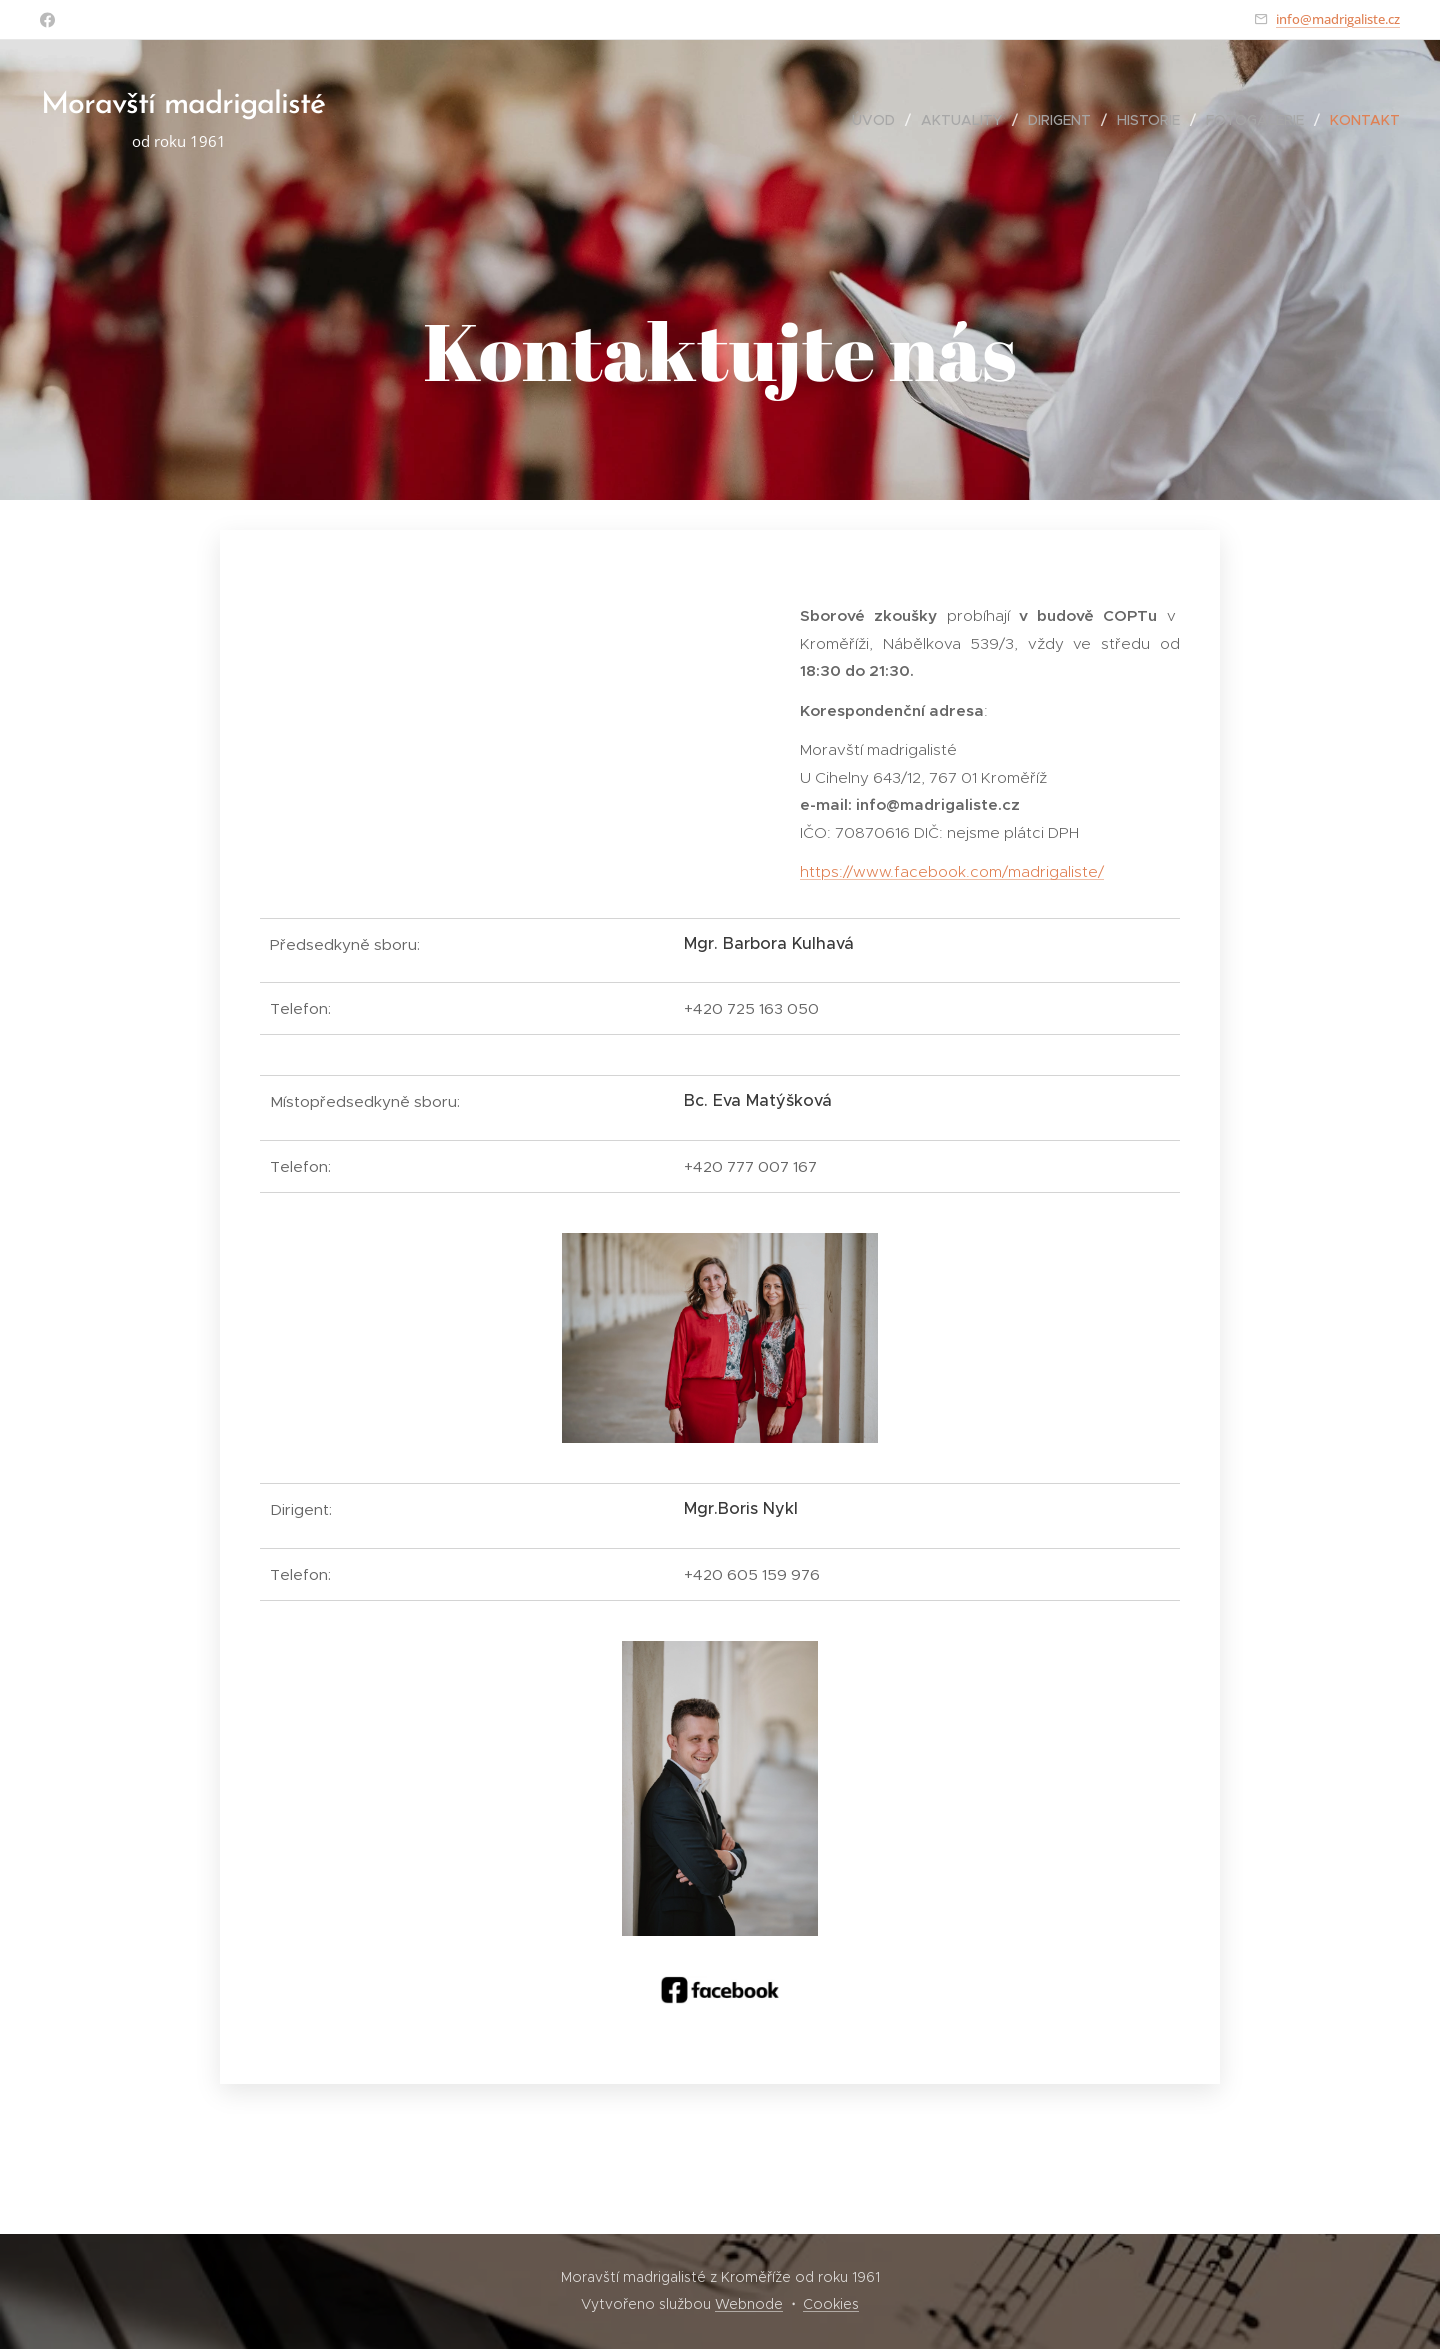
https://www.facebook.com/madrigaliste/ (952, 871)
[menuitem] (879, 120)
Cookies (831, 2304)
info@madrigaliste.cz (1338, 19)
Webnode (749, 2304)
